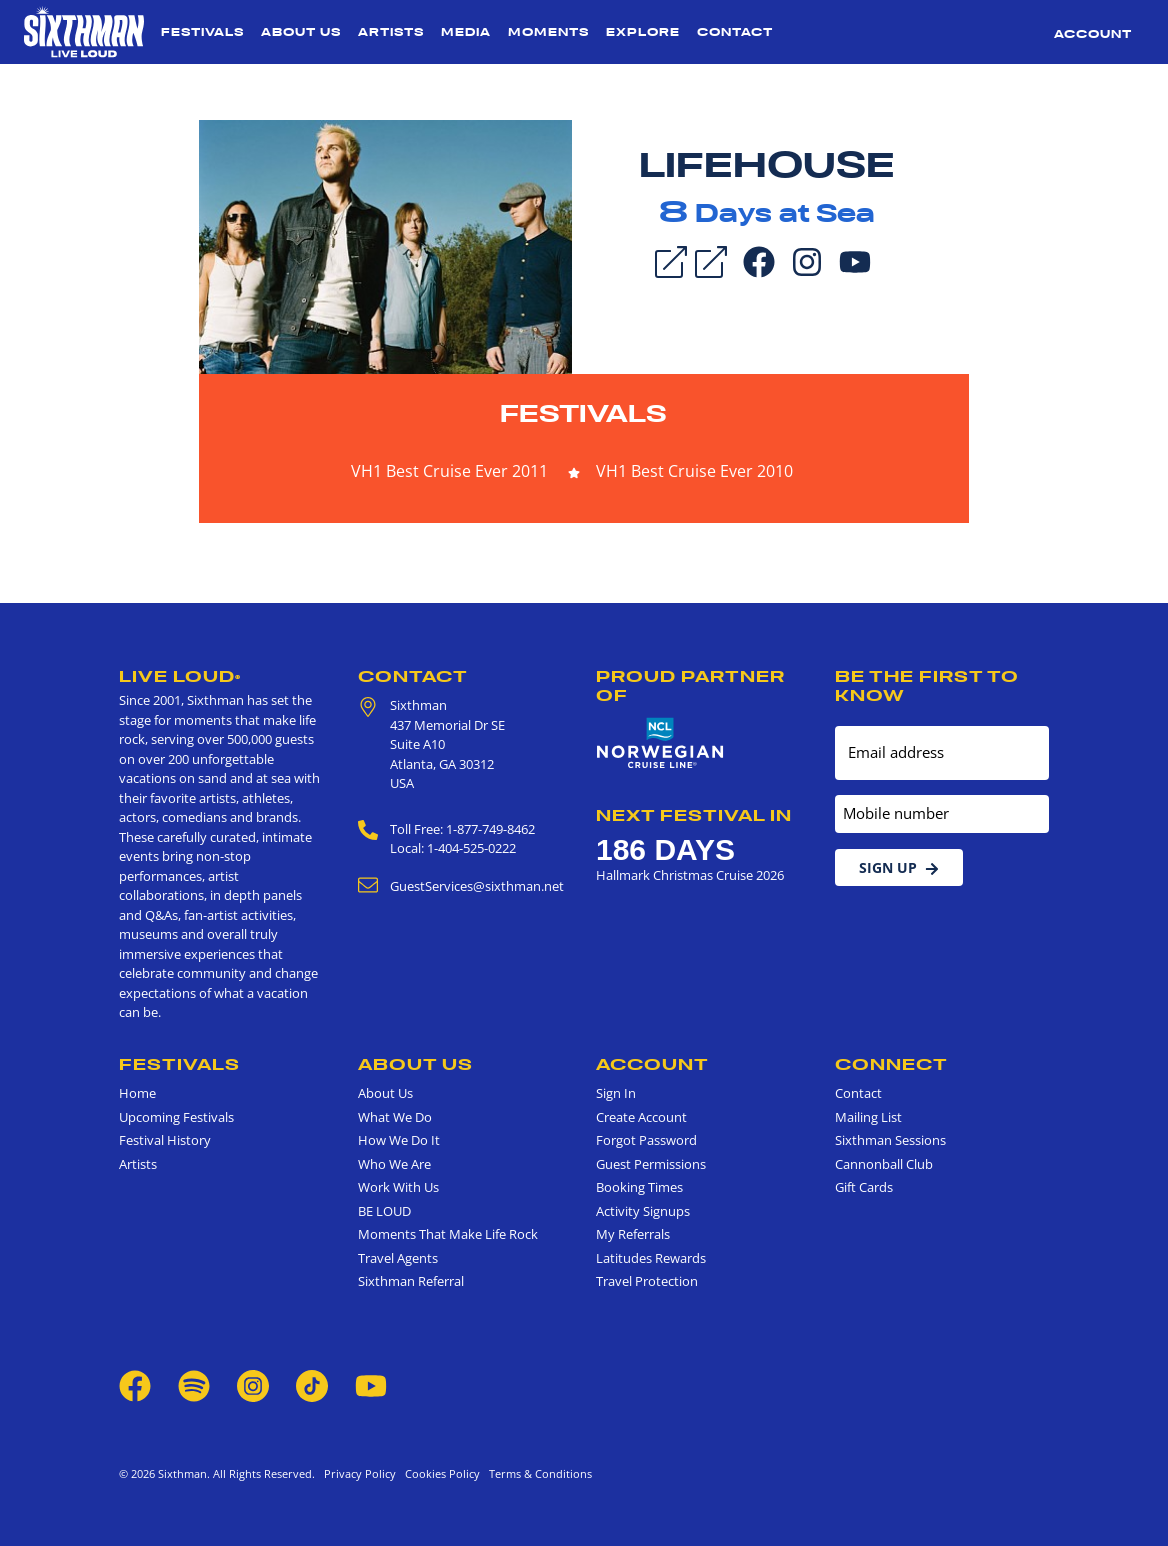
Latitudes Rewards (651, 1258)
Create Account (641, 1117)
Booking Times (639, 1187)
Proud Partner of (690, 685)
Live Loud (180, 676)
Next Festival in (694, 815)
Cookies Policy (439, 1473)
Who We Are (394, 1164)
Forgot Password (646, 1140)
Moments (548, 32)
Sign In (616, 1093)
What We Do (395, 1117)
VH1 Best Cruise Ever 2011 (449, 471)
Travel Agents (398, 1258)
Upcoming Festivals (176, 1117)
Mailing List (868, 1117)
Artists (391, 32)
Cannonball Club (884, 1164)
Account (1093, 34)
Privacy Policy (360, 1473)
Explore (643, 32)
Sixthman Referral (411, 1281)
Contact (735, 32)
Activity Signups (643, 1211)
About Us (301, 32)
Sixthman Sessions (890, 1140)
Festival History (165, 1140)
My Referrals (633, 1234)
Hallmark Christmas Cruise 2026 (690, 875)
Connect (891, 1064)
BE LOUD (384, 1211)
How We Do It (399, 1140)
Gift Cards (864, 1187)
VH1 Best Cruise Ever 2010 (694, 471)
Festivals (202, 32)
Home (137, 1093)
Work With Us (398, 1187)
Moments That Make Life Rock (448, 1234)
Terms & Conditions (537, 1473)
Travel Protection (647, 1281)
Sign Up (899, 867)
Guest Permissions (651, 1164)
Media (466, 32)
